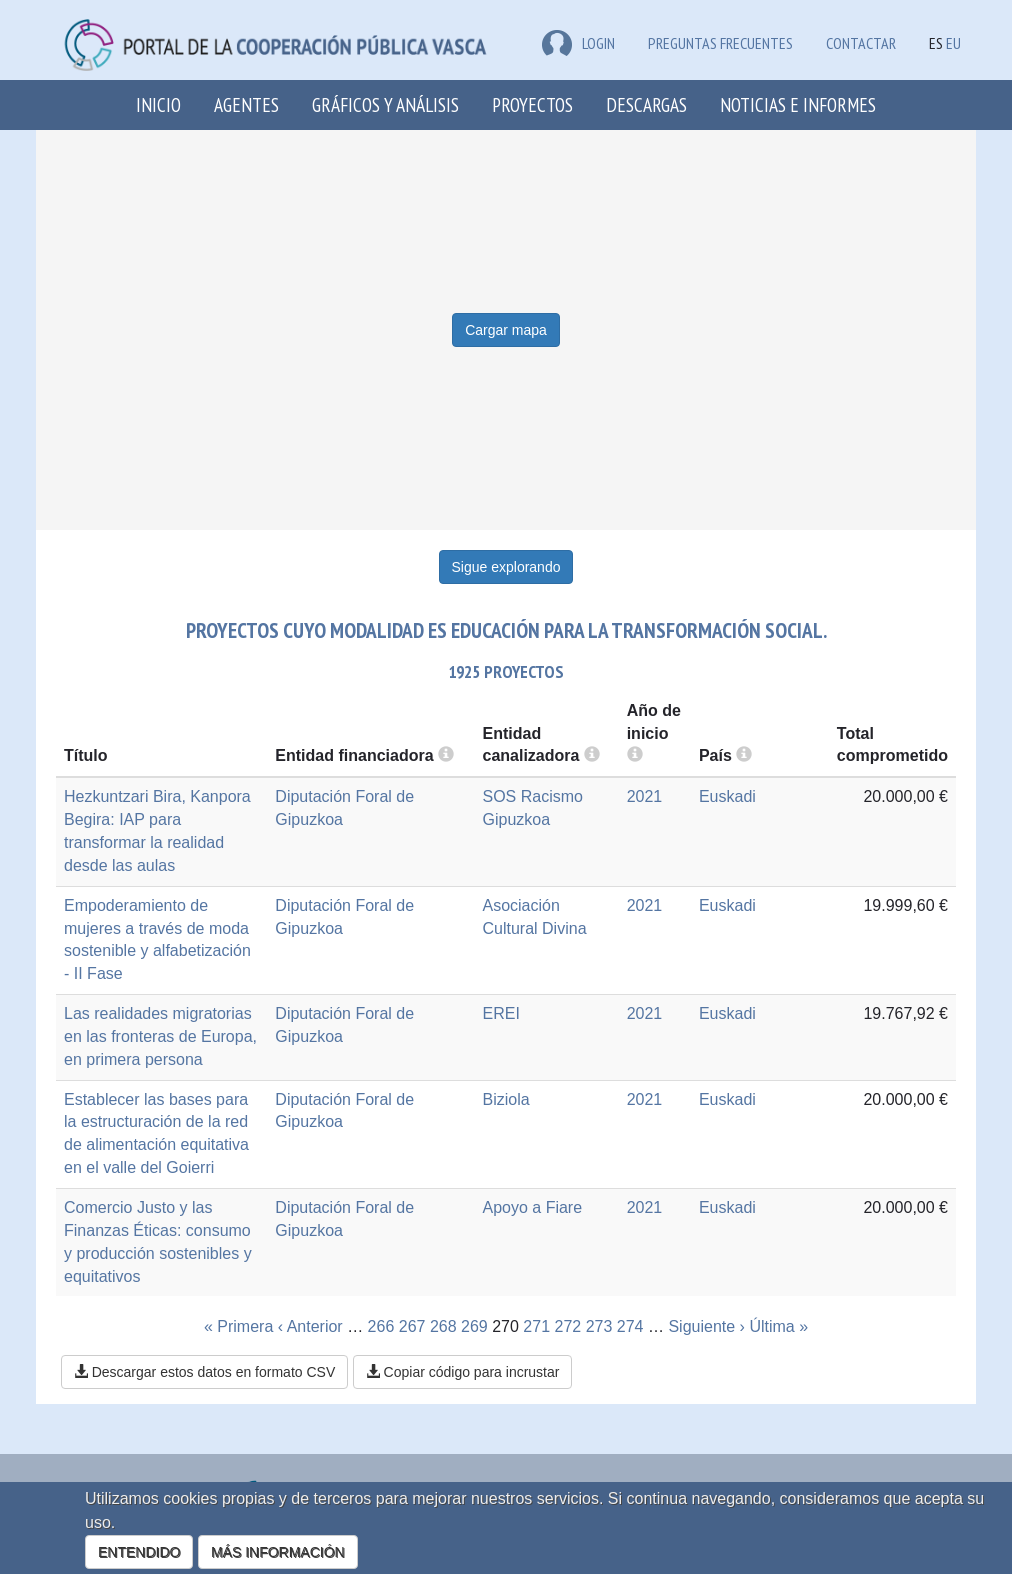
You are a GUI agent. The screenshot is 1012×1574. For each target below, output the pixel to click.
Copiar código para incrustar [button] (463, 1372)
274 (630, 1326)
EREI (500, 1013)
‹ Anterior (310, 1326)
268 (443, 1326)
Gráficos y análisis (385, 104)
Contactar (861, 43)
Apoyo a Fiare (532, 1207)
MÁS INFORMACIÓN (278, 1552)
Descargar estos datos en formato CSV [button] (204, 1372)
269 (474, 1326)
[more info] (635, 755)
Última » (778, 1326)
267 (412, 1326)
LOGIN (578, 43)
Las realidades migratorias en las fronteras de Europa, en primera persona (160, 1036)
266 (381, 1326)
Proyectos (532, 104)
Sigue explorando (506, 567)
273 (599, 1326)
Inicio (158, 104)
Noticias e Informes (798, 104)
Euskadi (727, 796)
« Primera (238, 1326)
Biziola (505, 1099)
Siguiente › (706, 1326)
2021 (645, 796)
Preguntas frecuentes (720, 43)
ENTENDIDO (139, 1552)
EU (953, 43)
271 (536, 1326)
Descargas (646, 104)
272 (568, 1326)
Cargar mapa (506, 330)
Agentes (246, 104)
